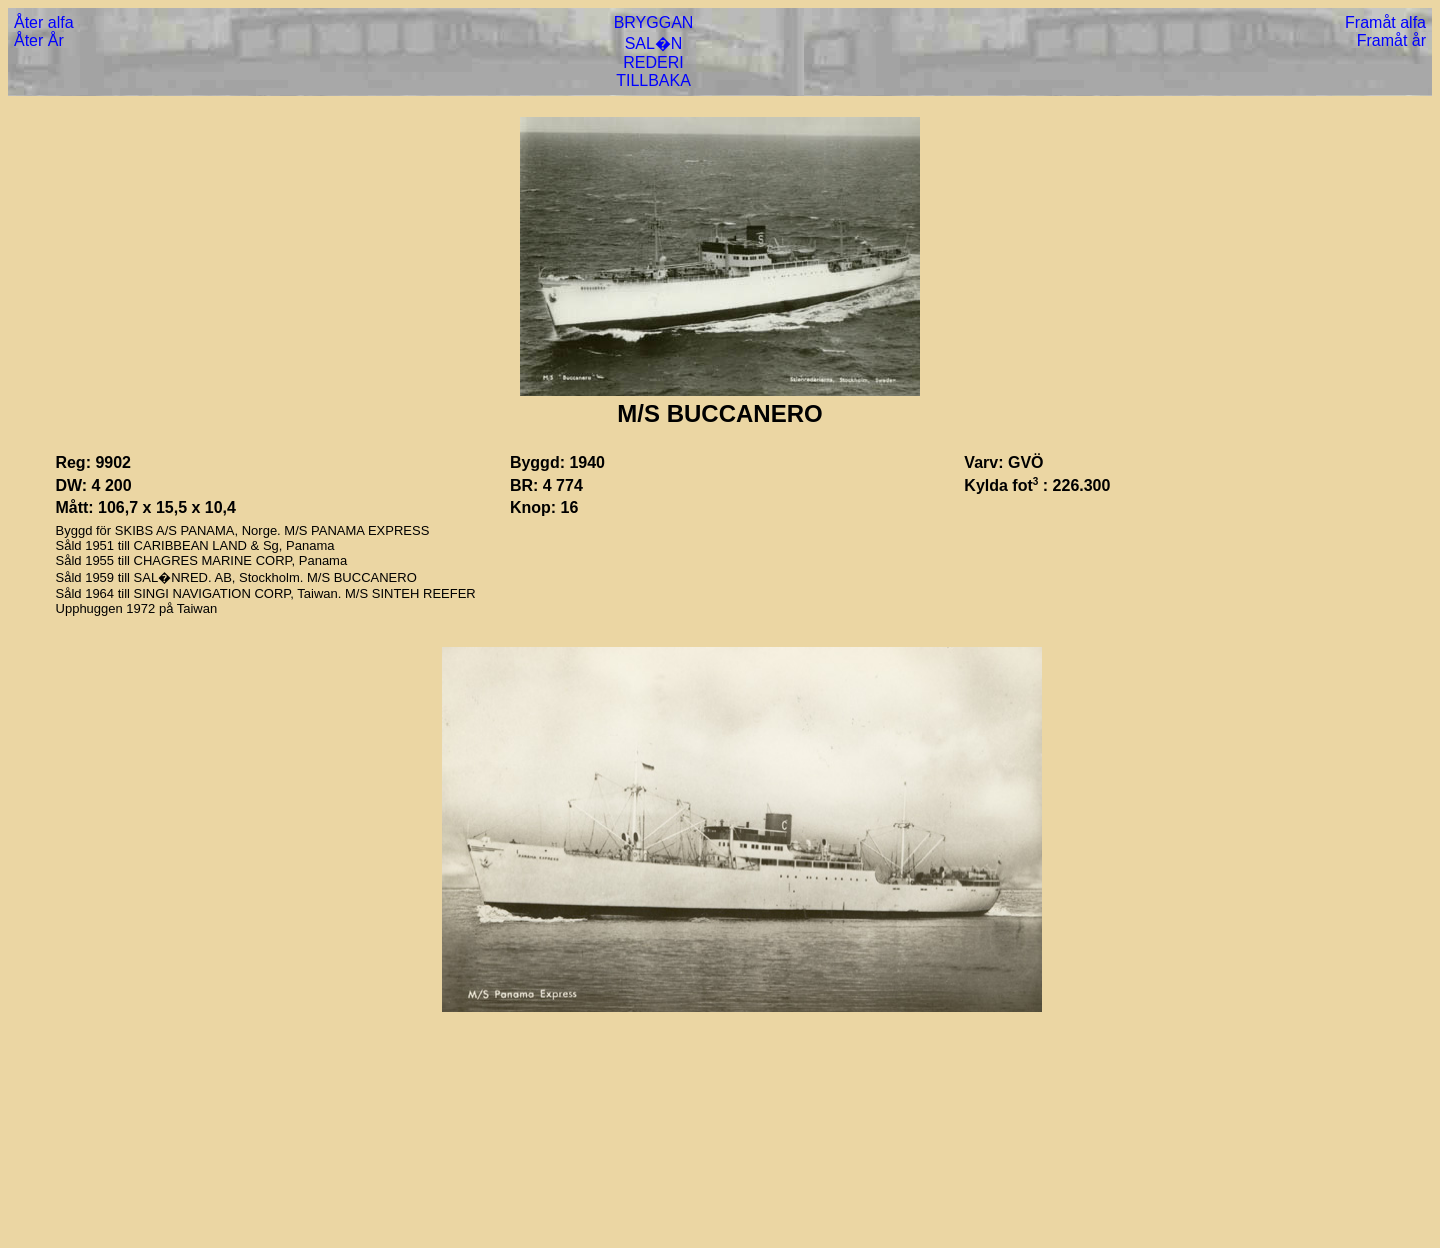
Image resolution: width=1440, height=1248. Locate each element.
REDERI (653, 62)
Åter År (39, 40)
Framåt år (1391, 40)
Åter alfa (44, 22)
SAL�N (654, 43)
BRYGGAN (654, 22)
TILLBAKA (653, 80)
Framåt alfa (1385, 22)
